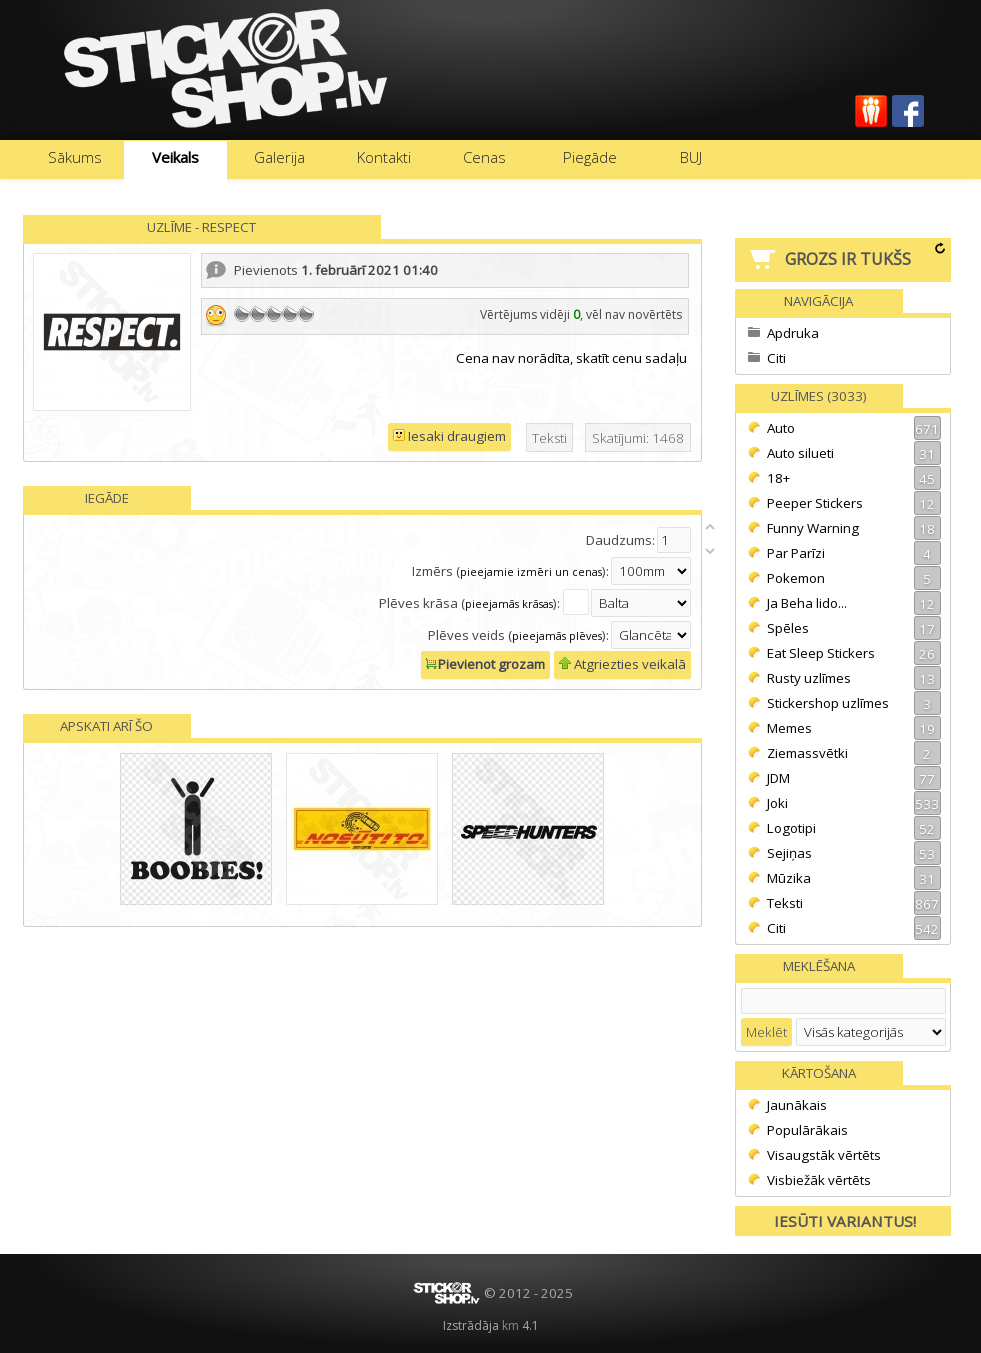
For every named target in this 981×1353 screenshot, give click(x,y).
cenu (627, 358)
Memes (854, 728)
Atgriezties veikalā (622, 664)
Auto (854, 428)
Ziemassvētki (854, 753)
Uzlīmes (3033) (819, 396)
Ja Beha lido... (854, 603)
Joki (854, 803)
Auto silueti (854, 453)
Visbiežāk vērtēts (819, 1180)
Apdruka (793, 333)
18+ (854, 478)
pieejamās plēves (557, 636)
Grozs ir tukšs (848, 259)
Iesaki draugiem (449, 436)
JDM (854, 778)
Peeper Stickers (854, 503)
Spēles (854, 628)
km (510, 1325)
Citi (776, 358)
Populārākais (807, 1130)
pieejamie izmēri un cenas (531, 572)
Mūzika (854, 878)
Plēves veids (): (518, 635)
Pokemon (854, 578)
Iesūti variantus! (845, 1221)
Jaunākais (797, 1105)
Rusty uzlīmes (854, 678)
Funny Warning (854, 528)
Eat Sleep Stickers (854, 653)
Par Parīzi (854, 553)
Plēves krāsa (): (471, 603)
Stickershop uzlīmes (854, 703)
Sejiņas (854, 853)
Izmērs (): (510, 571)
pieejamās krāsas (509, 604)
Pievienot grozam (485, 664)
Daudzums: (620, 540)
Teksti (854, 903)
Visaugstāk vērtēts (824, 1155)
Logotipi (854, 828)
